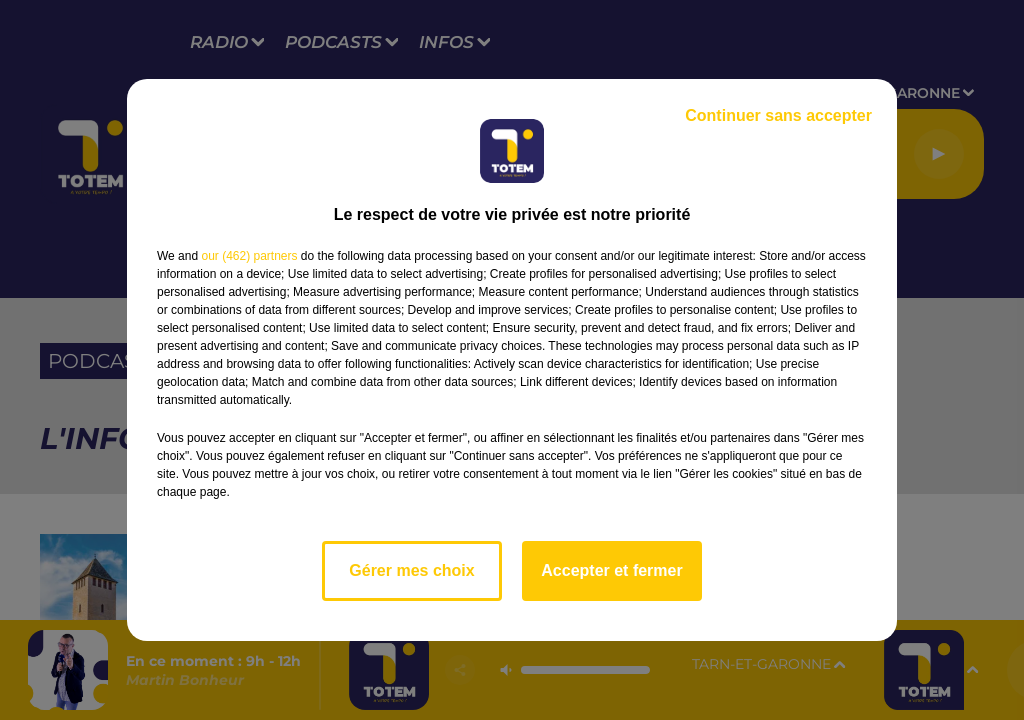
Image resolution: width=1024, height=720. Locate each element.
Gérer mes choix (411, 570)
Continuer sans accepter (778, 115)
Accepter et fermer (611, 570)
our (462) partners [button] (249, 256)
